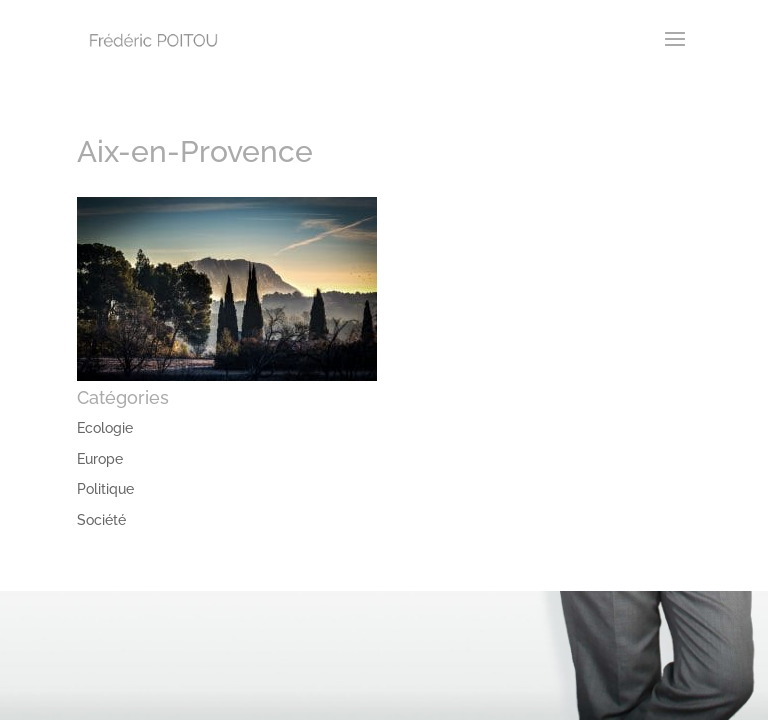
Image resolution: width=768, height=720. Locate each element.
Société (101, 520)
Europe (100, 459)
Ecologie (105, 428)
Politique (105, 489)
